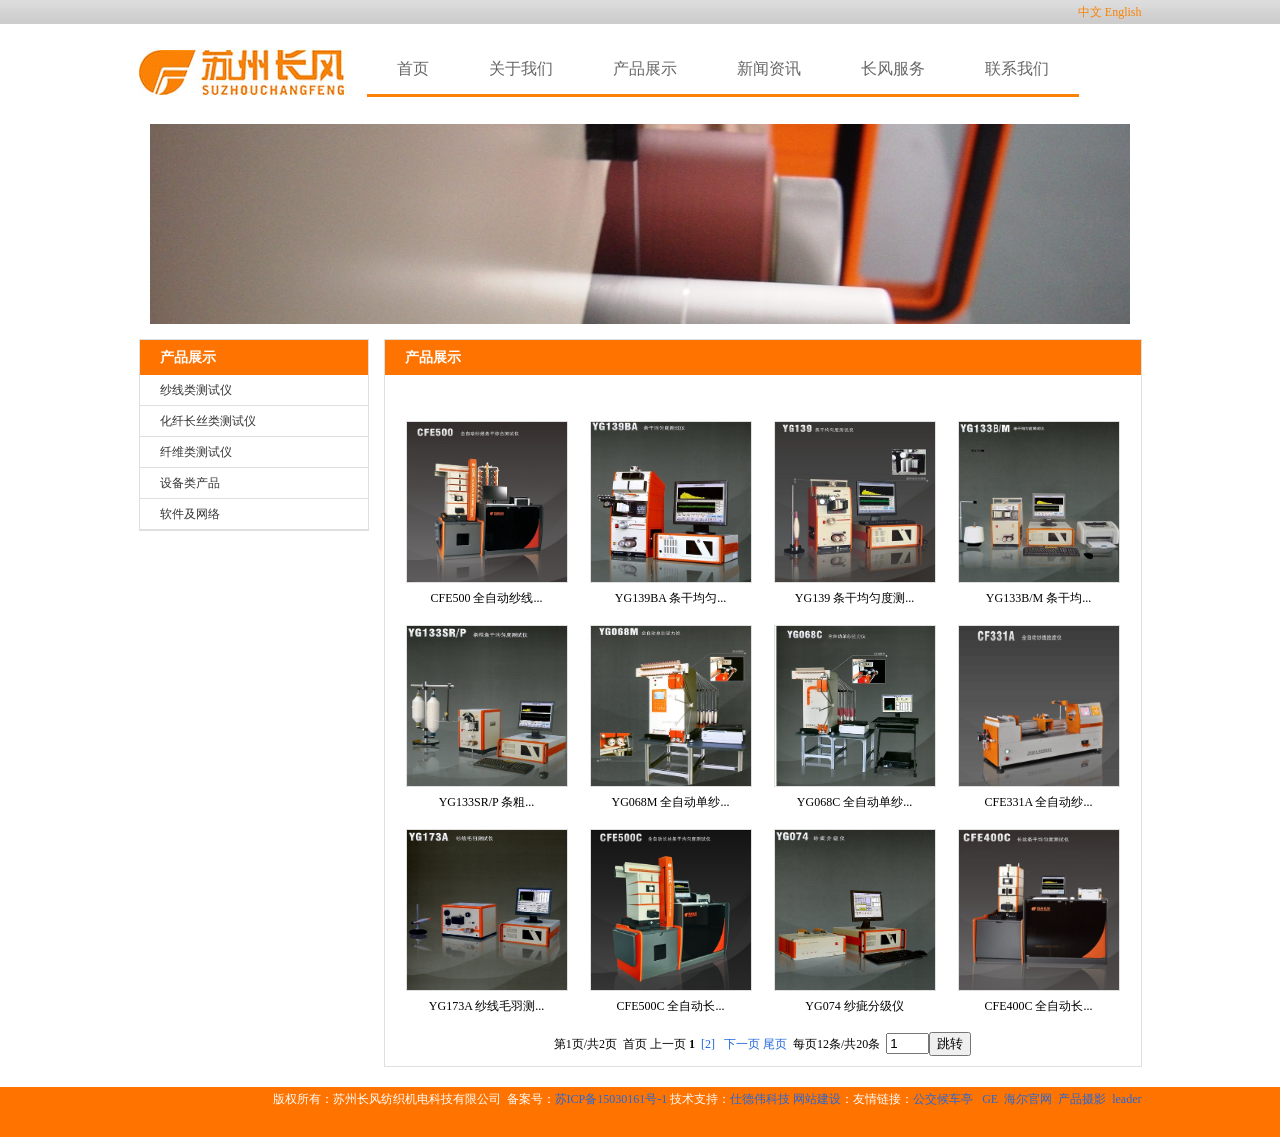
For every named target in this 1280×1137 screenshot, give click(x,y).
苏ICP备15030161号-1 (611, 1099)
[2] (708, 1044)
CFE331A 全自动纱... (1038, 802)
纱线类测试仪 (196, 390)
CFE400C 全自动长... (1038, 1006)
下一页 (742, 1044)
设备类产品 (190, 483)
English (1123, 12)
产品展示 (188, 357)
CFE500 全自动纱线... (486, 598)
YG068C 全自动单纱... (854, 802)
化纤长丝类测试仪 (208, 421)
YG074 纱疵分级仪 (854, 1006)
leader (1126, 1099)
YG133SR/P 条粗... (487, 802)
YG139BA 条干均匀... (670, 598)
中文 (1090, 12)
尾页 (775, 1044)
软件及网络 (190, 514)
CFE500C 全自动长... (670, 1006)
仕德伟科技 (760, 1099)
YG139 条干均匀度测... (854, 598)
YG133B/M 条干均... (1038, 598)
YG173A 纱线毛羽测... (486, 1006)
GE (990, 1099)
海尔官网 (1028, 1099)
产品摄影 (1082, 1099)
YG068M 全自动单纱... (670, 802)
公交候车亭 (944, 1099)
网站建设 (817, 1099)
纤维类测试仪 (196, 452)
